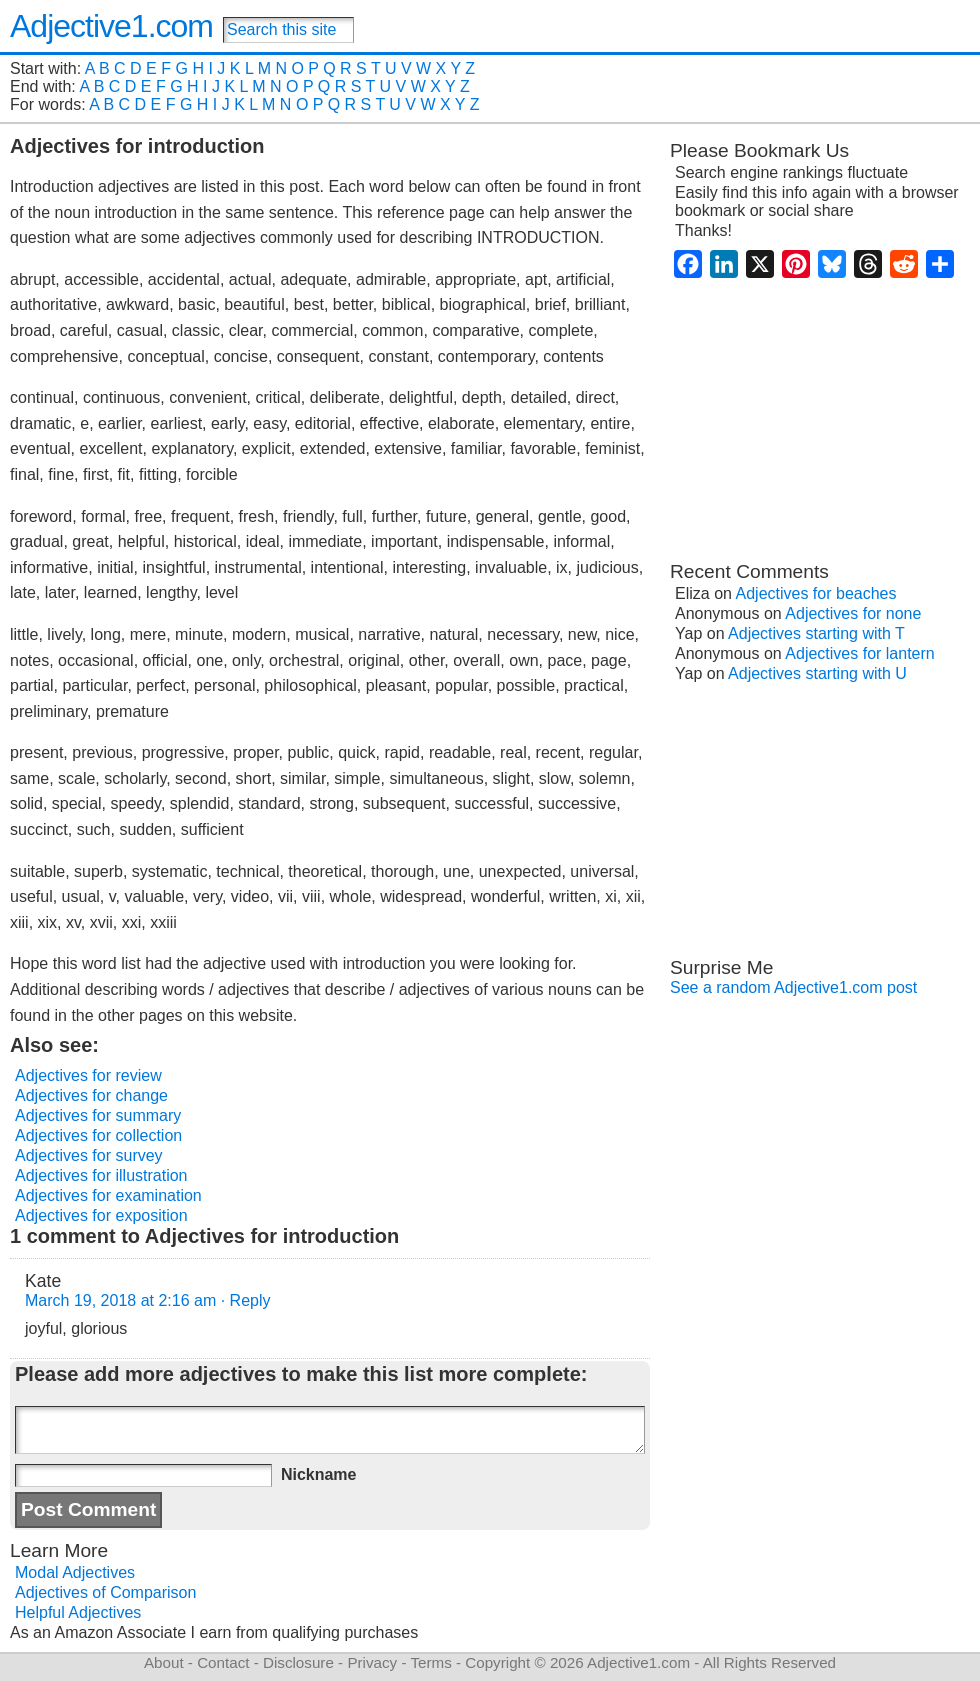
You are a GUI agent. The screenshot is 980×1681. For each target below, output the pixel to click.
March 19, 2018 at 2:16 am (120, 1300)
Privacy (372, 1662)
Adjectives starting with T (816, 633)
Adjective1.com (111, 26)
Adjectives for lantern (859, 653)
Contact (223, 1662)
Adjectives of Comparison (105, 1592)
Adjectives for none (853, 613)
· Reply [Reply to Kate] (246, 1300)
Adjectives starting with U (817, 673)
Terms (430, 1662)
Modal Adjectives (75, 1572)
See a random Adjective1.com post (793, 987)
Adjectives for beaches (816, 593)
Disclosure (298, 1662)
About (164, 1662)
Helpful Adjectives (78, 1612)
